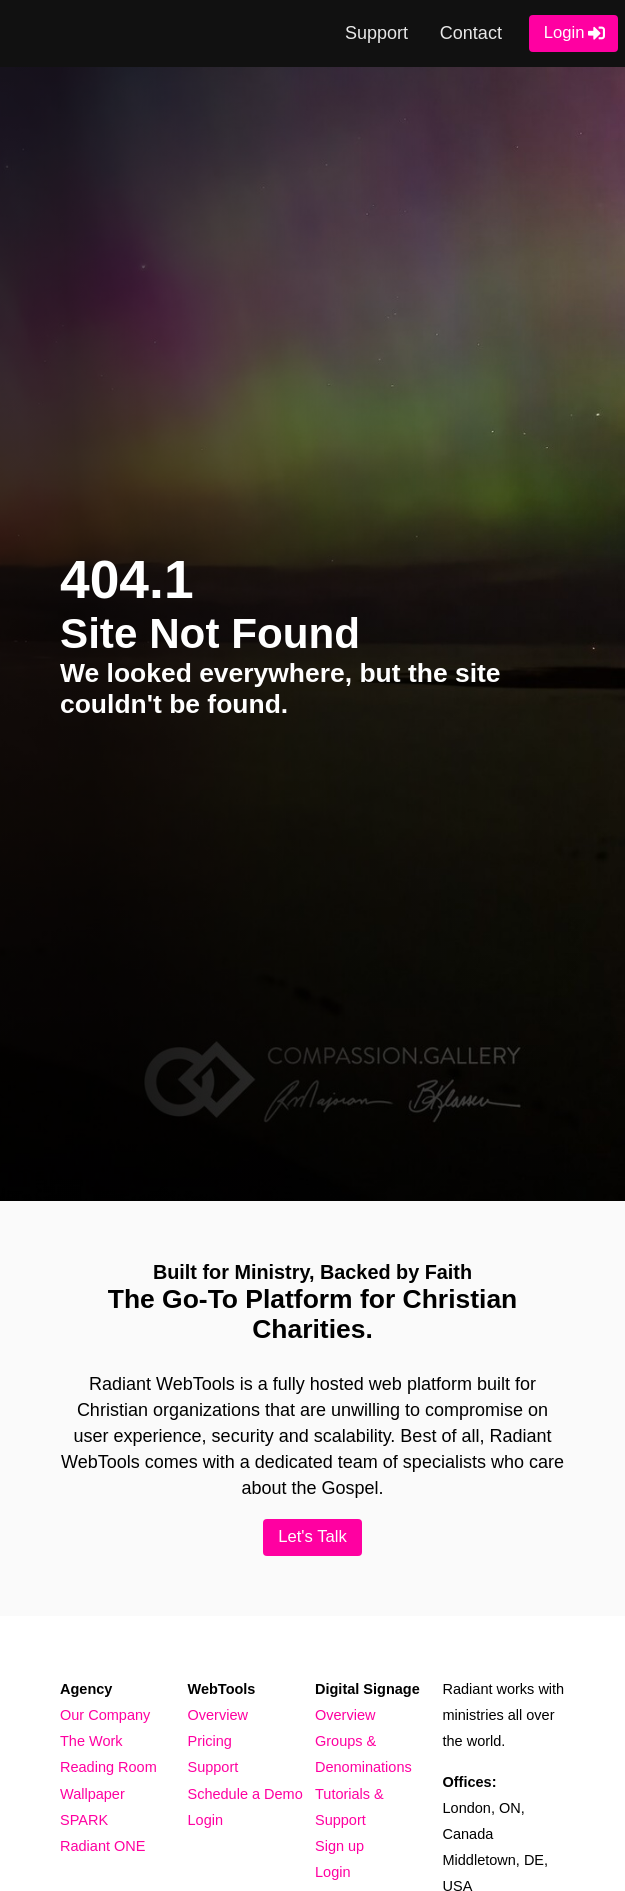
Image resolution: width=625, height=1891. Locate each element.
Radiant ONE (102, 1846)
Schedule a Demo (245, 1794)
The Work (91, 1741)
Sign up (339, 1846)
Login (564, 32)
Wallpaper (92, 1794)
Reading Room (108, 1767)
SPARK (84, 1820)
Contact (471, 33)
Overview (218, 1715)
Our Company (105, 1715)
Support (376, 33)
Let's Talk (312, 1536)
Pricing (210, 1741)
